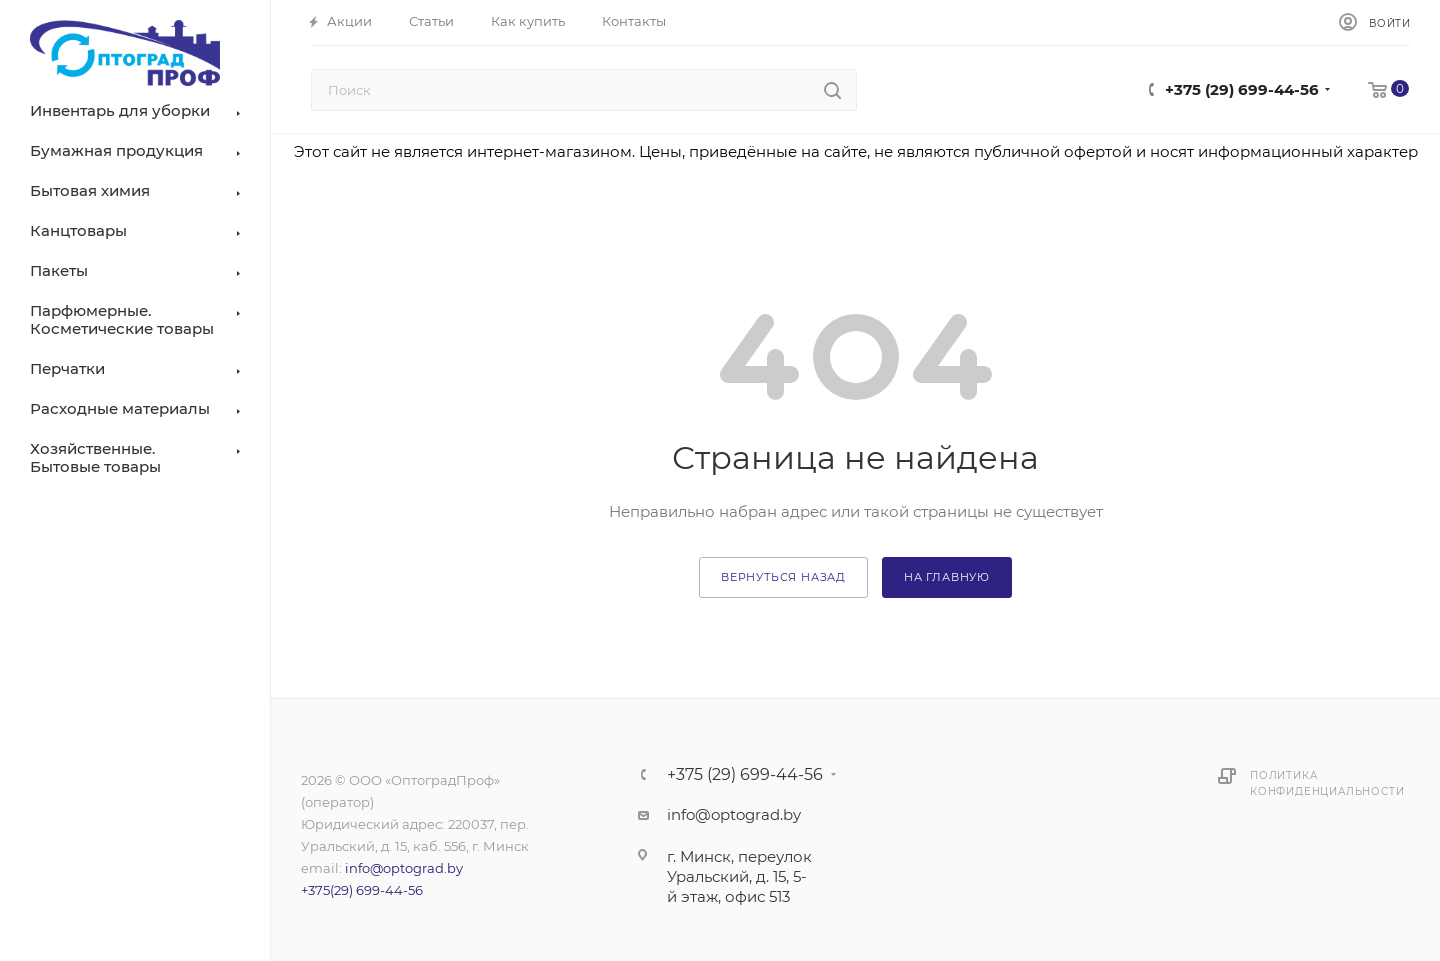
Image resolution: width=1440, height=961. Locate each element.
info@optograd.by (404, 868)
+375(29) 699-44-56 (362, 890)
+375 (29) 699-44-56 (1242, 89)
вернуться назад (783, 577)
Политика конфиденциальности (1327, 783)
